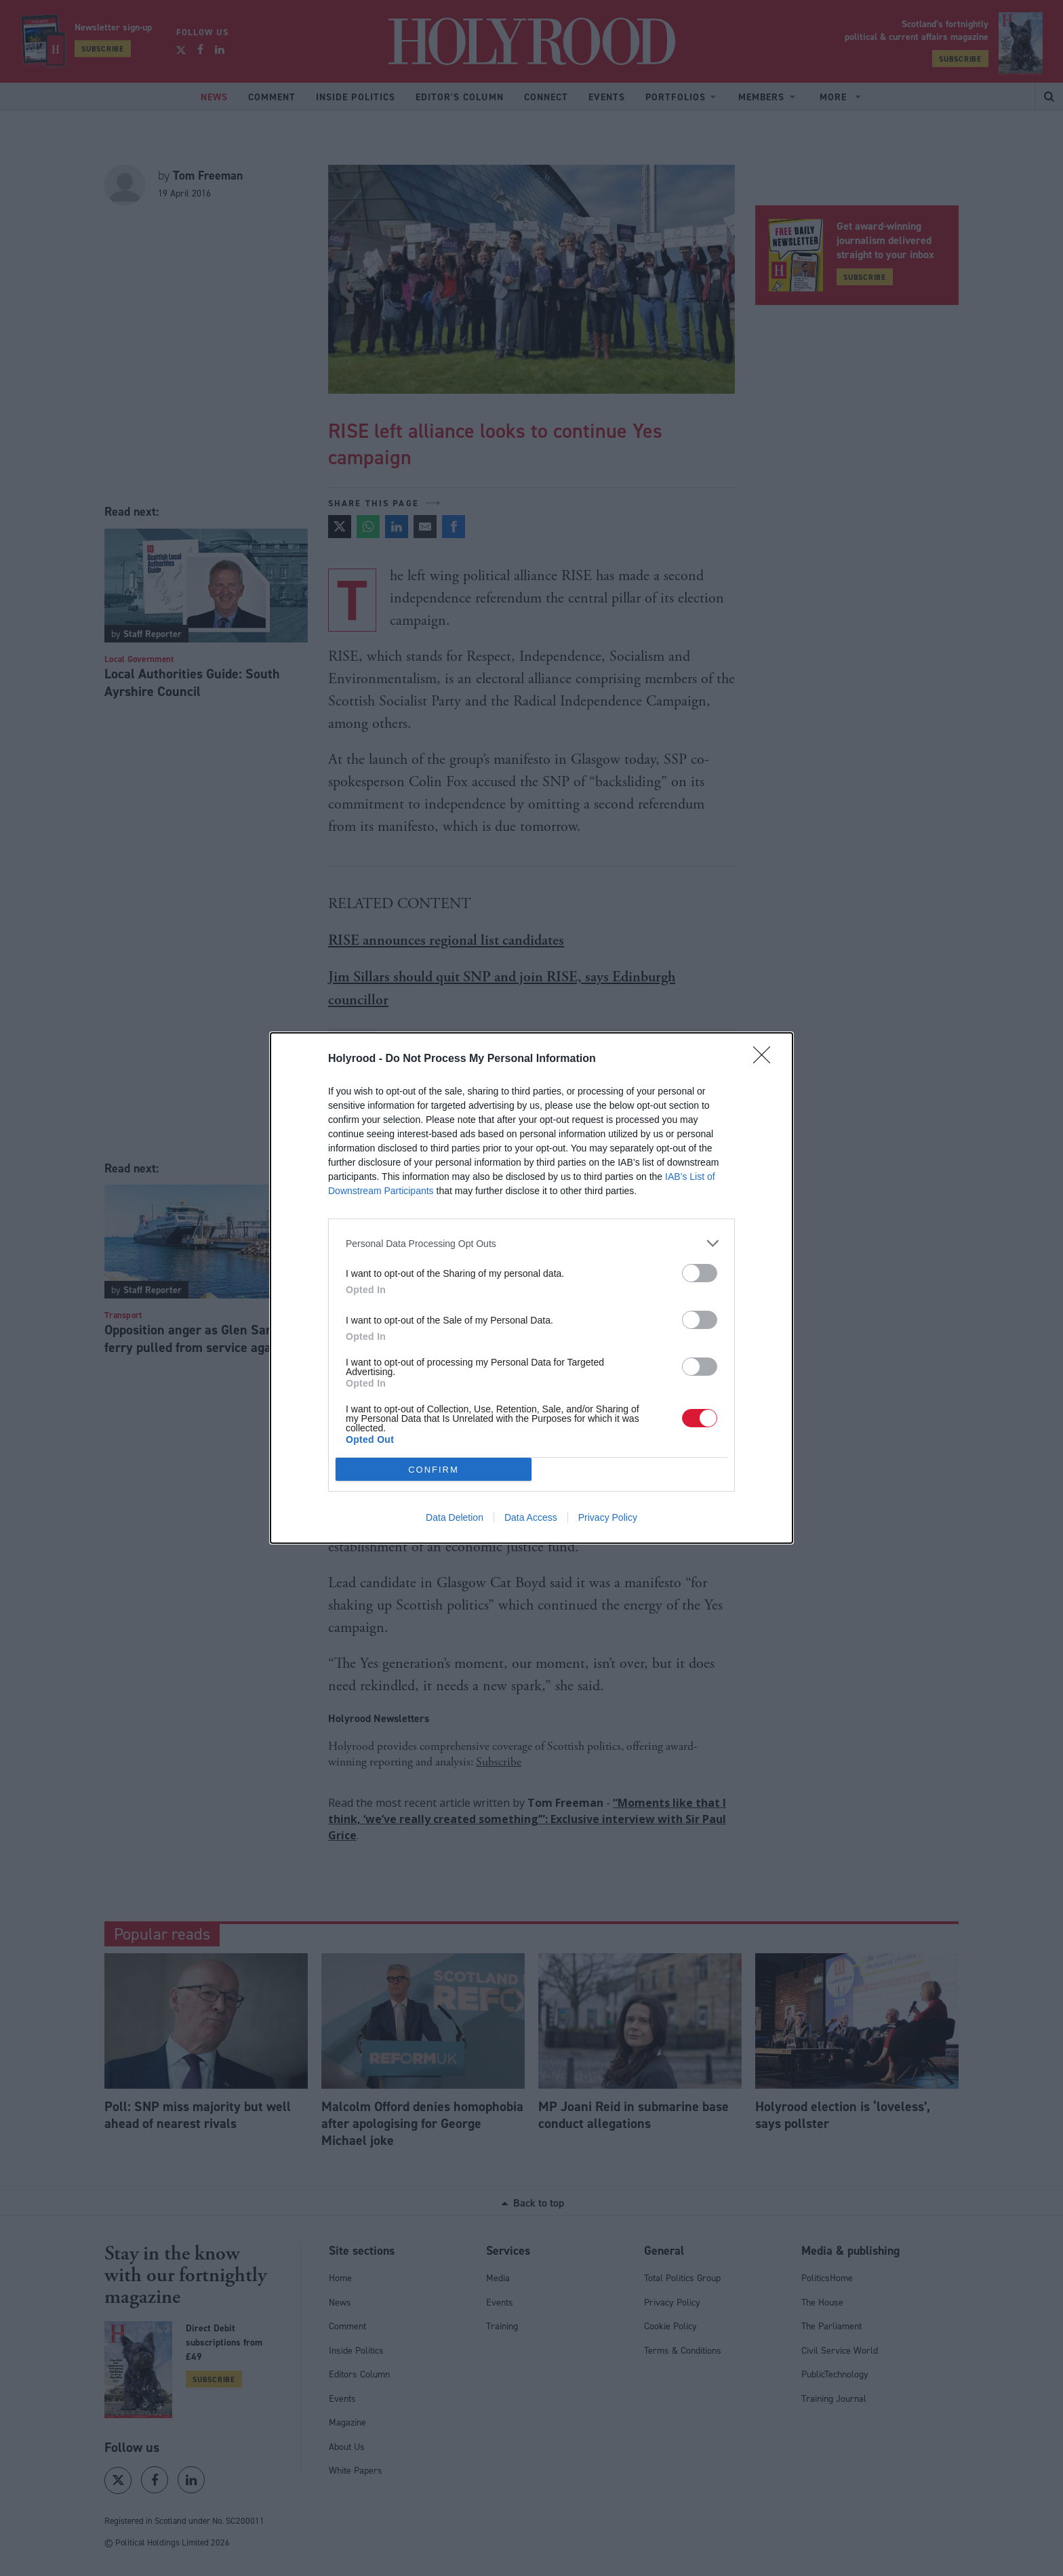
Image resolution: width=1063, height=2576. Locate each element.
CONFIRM (433, 1469)
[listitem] (531, 1243)
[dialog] (531, 1288)
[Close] (766, 1059)
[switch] (699, 1273)
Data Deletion (454, 1517)
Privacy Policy (607, 1517)
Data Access (530, 1517)
